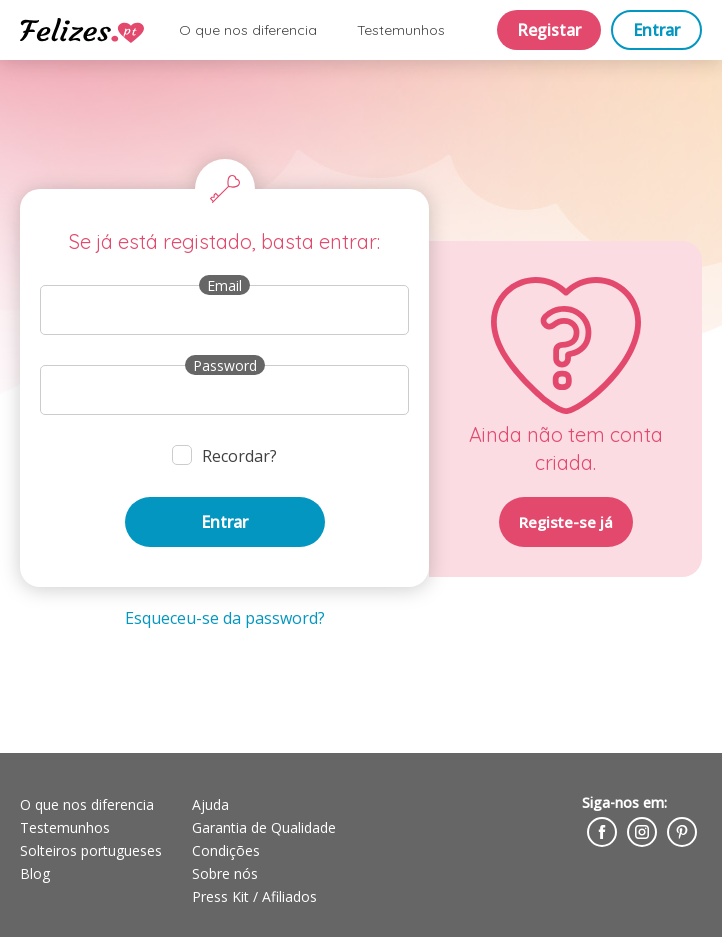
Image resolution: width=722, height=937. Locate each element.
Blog (35, 873)
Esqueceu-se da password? (225, 618)
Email (224, 285)
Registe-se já (566, 522)
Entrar (656, 30)
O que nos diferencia (248, 30)
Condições (226, 850)
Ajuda (210, 804)
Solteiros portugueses (91, 850)
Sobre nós (225, 873)
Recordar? (239, 456)
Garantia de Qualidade (264, 827)
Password (225, 365)
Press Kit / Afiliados (254, 896)
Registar (549, 30)
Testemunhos (401, 30)
